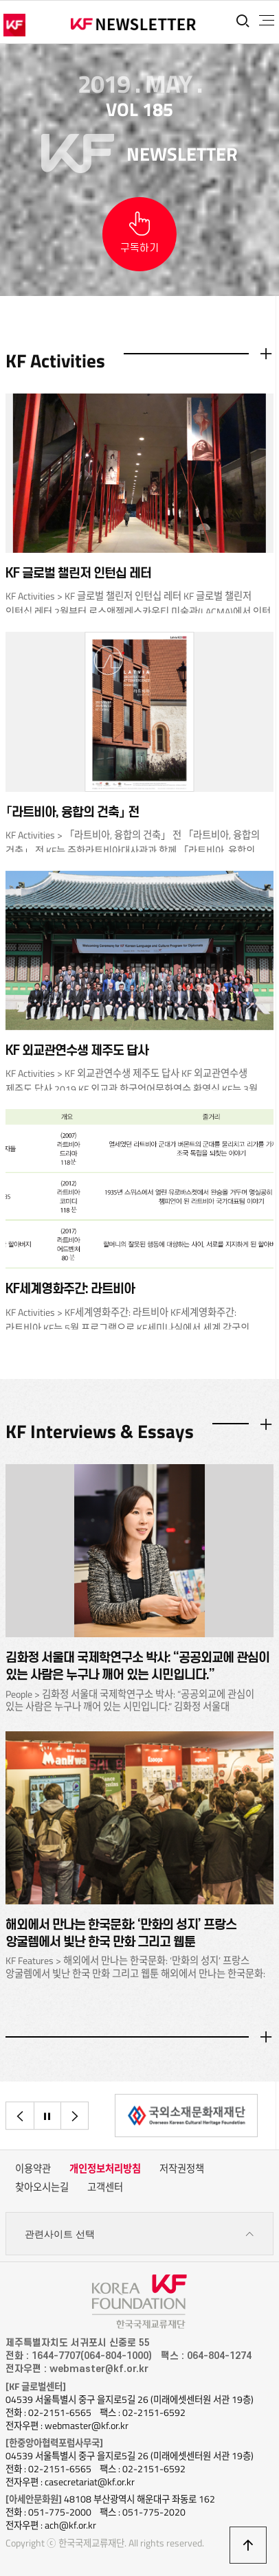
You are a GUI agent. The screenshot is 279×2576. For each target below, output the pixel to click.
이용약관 (33, 2168)
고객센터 (105, 2187)
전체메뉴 (266, 20)
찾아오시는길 (42, 2187)
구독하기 (139, 248)
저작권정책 (181, 2168)
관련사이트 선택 (139, 2234)
